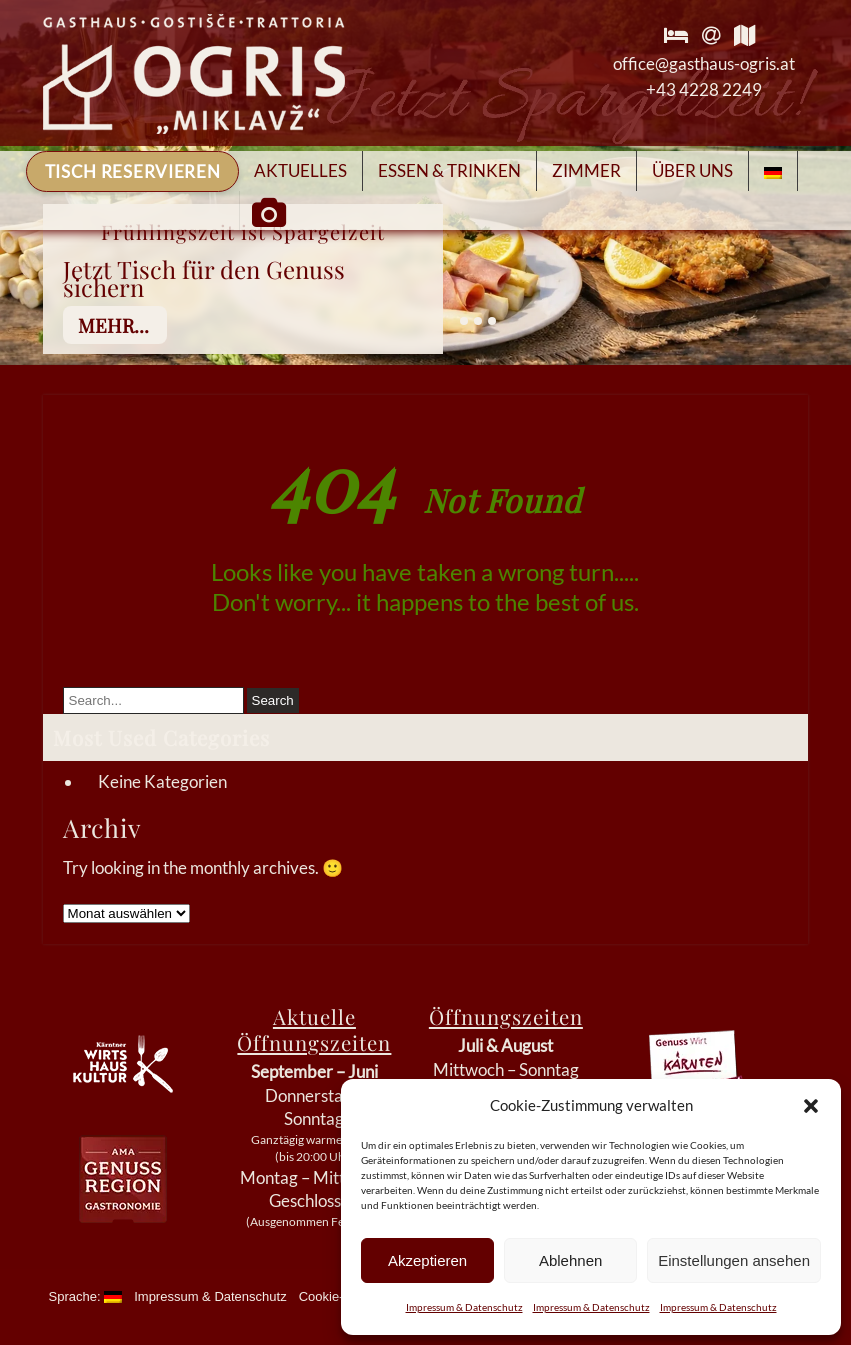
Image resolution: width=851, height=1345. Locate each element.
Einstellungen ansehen (734, 1260)
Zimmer (586, 170)
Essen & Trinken (449, 170)
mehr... (113, 325)
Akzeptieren (427, 1260)
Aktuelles (300, 170)
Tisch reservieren (133, 171)
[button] (811, 1106)
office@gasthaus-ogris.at (704, 63)
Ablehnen (570, 1260)
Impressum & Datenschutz (464, 1307)
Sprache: (86, 1296)
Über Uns (692, 170)
